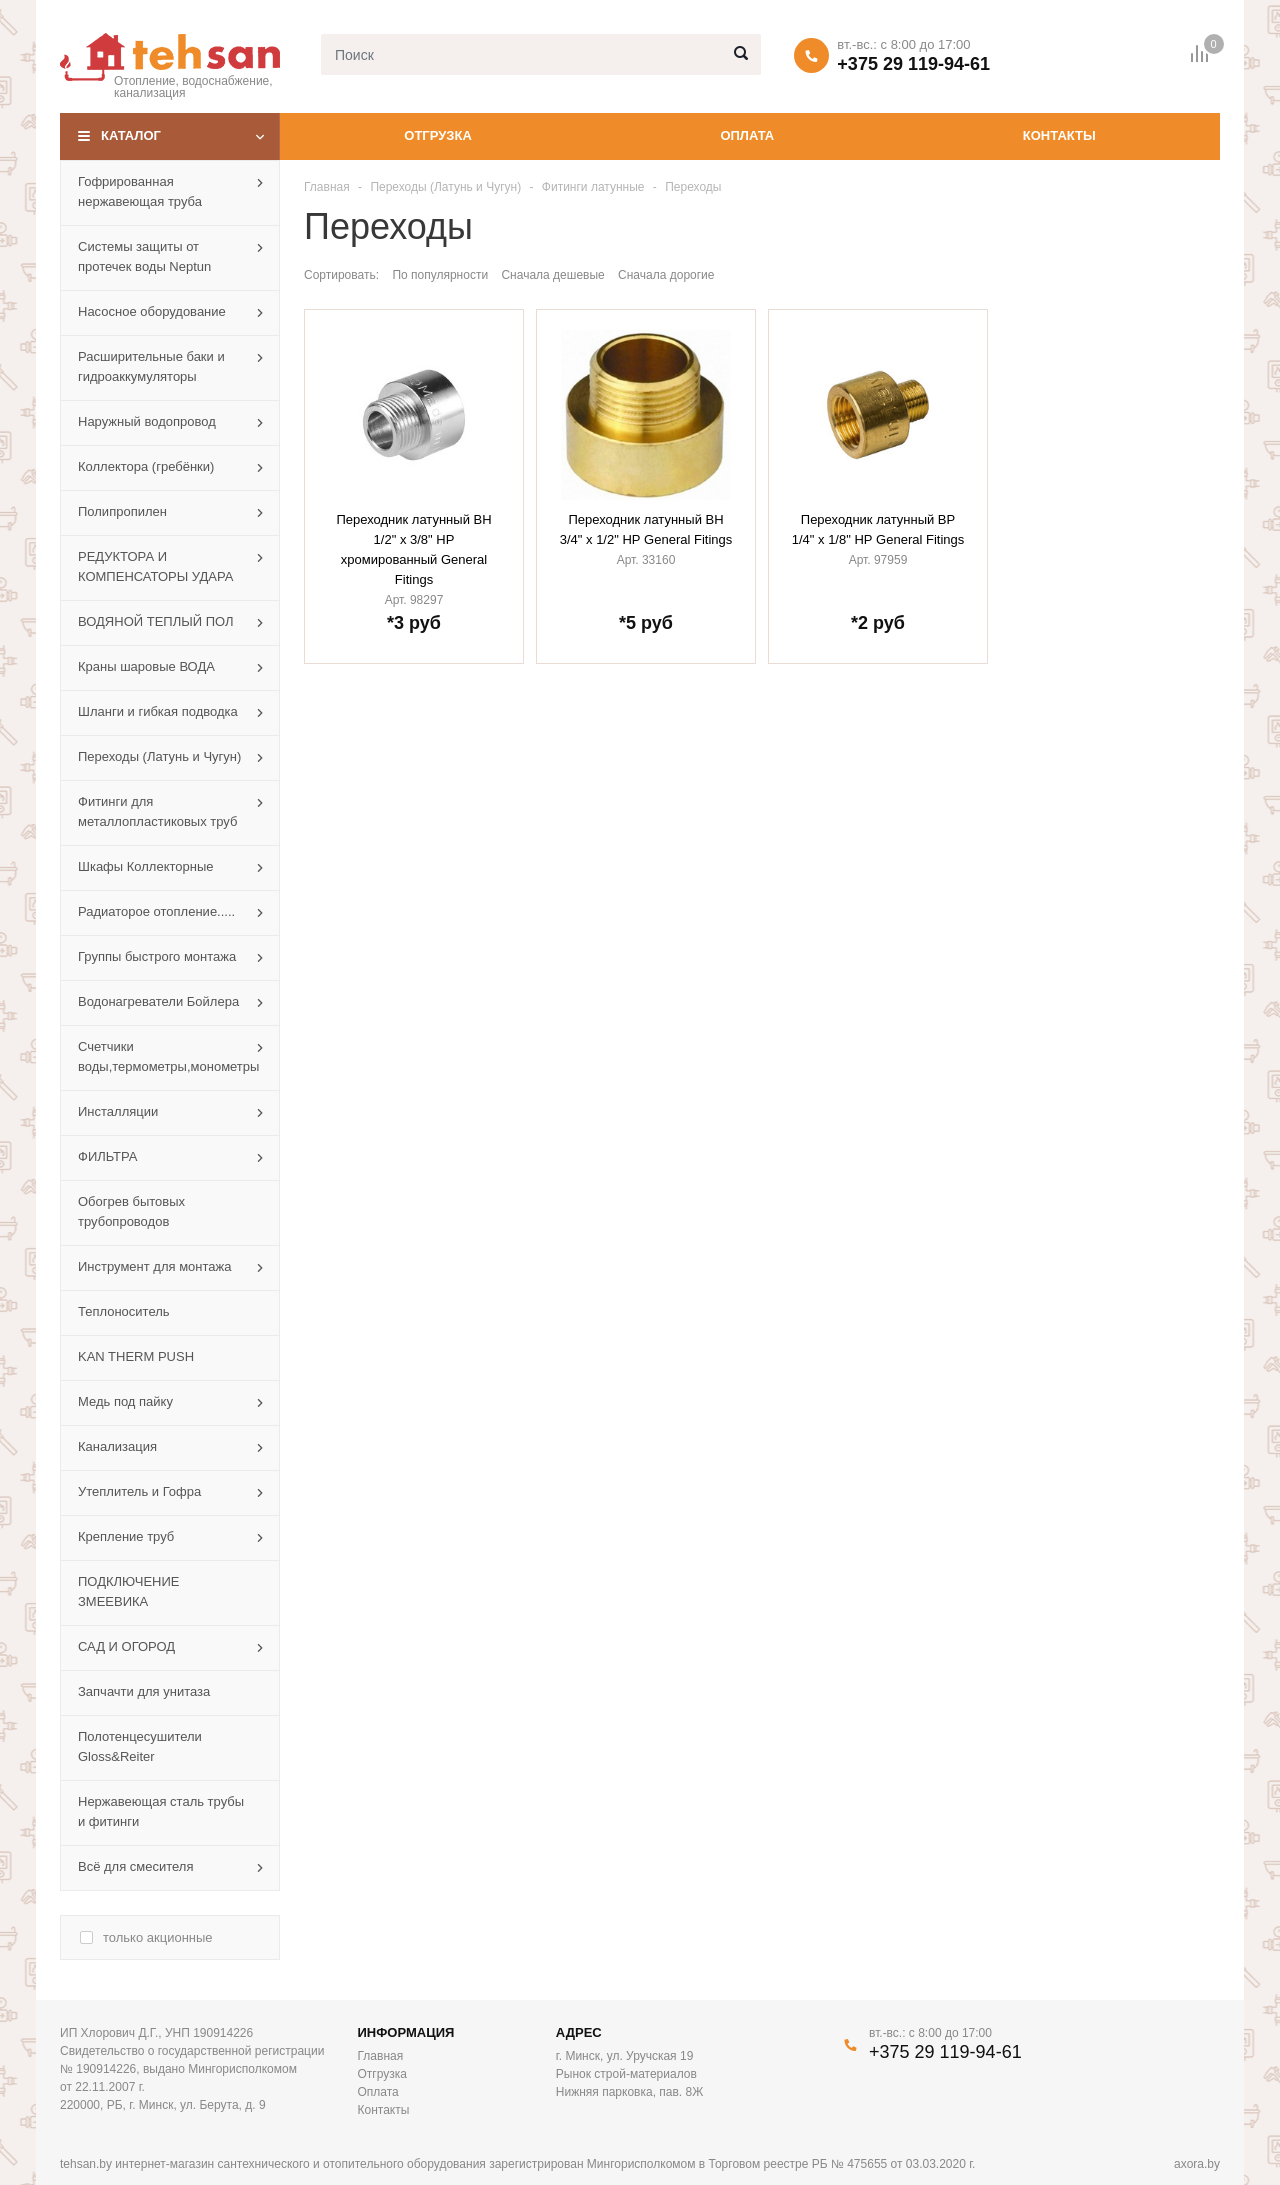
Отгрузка (437, 135)
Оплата (747, 135)
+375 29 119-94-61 (913, 64)
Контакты (1059, 135)
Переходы (693, 187)
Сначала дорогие (666, 275)
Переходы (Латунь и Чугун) (445, 187)
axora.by (1197, 2164)
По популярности (440, 275)
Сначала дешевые (552, 275)
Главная (327, 187)
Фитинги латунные (593, 187)
